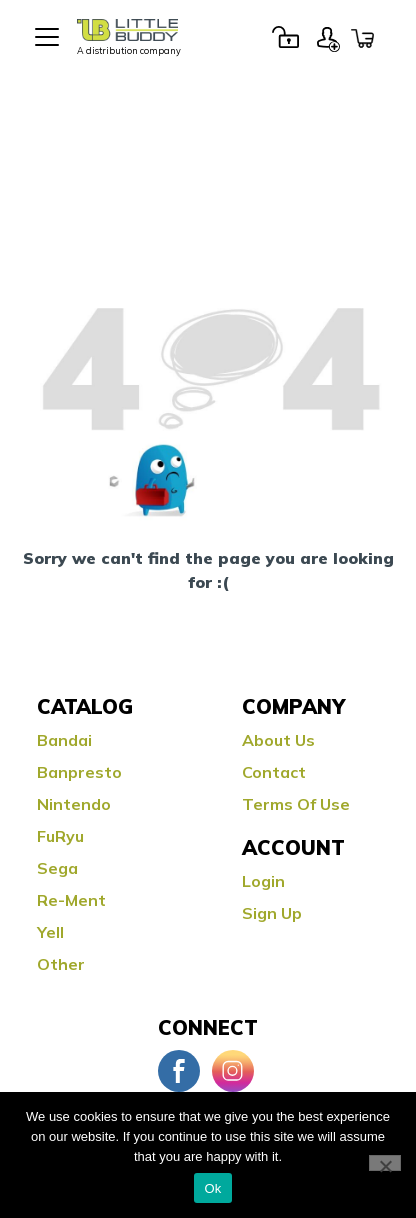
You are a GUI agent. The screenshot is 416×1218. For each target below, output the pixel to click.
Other (61, 964)
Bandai (64, 740)
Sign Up (328, 37)
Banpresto (79, 772)
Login (285, 37)
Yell (50, 932)
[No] (385, 1163)
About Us (278, 740)
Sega (57, 868)
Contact (274, 772)
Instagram (233, 1071)
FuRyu (60, 836)
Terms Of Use (296, 804)
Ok (212, 1188)
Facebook (179, 1071)
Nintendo (74, 804)
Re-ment (71, 900)
